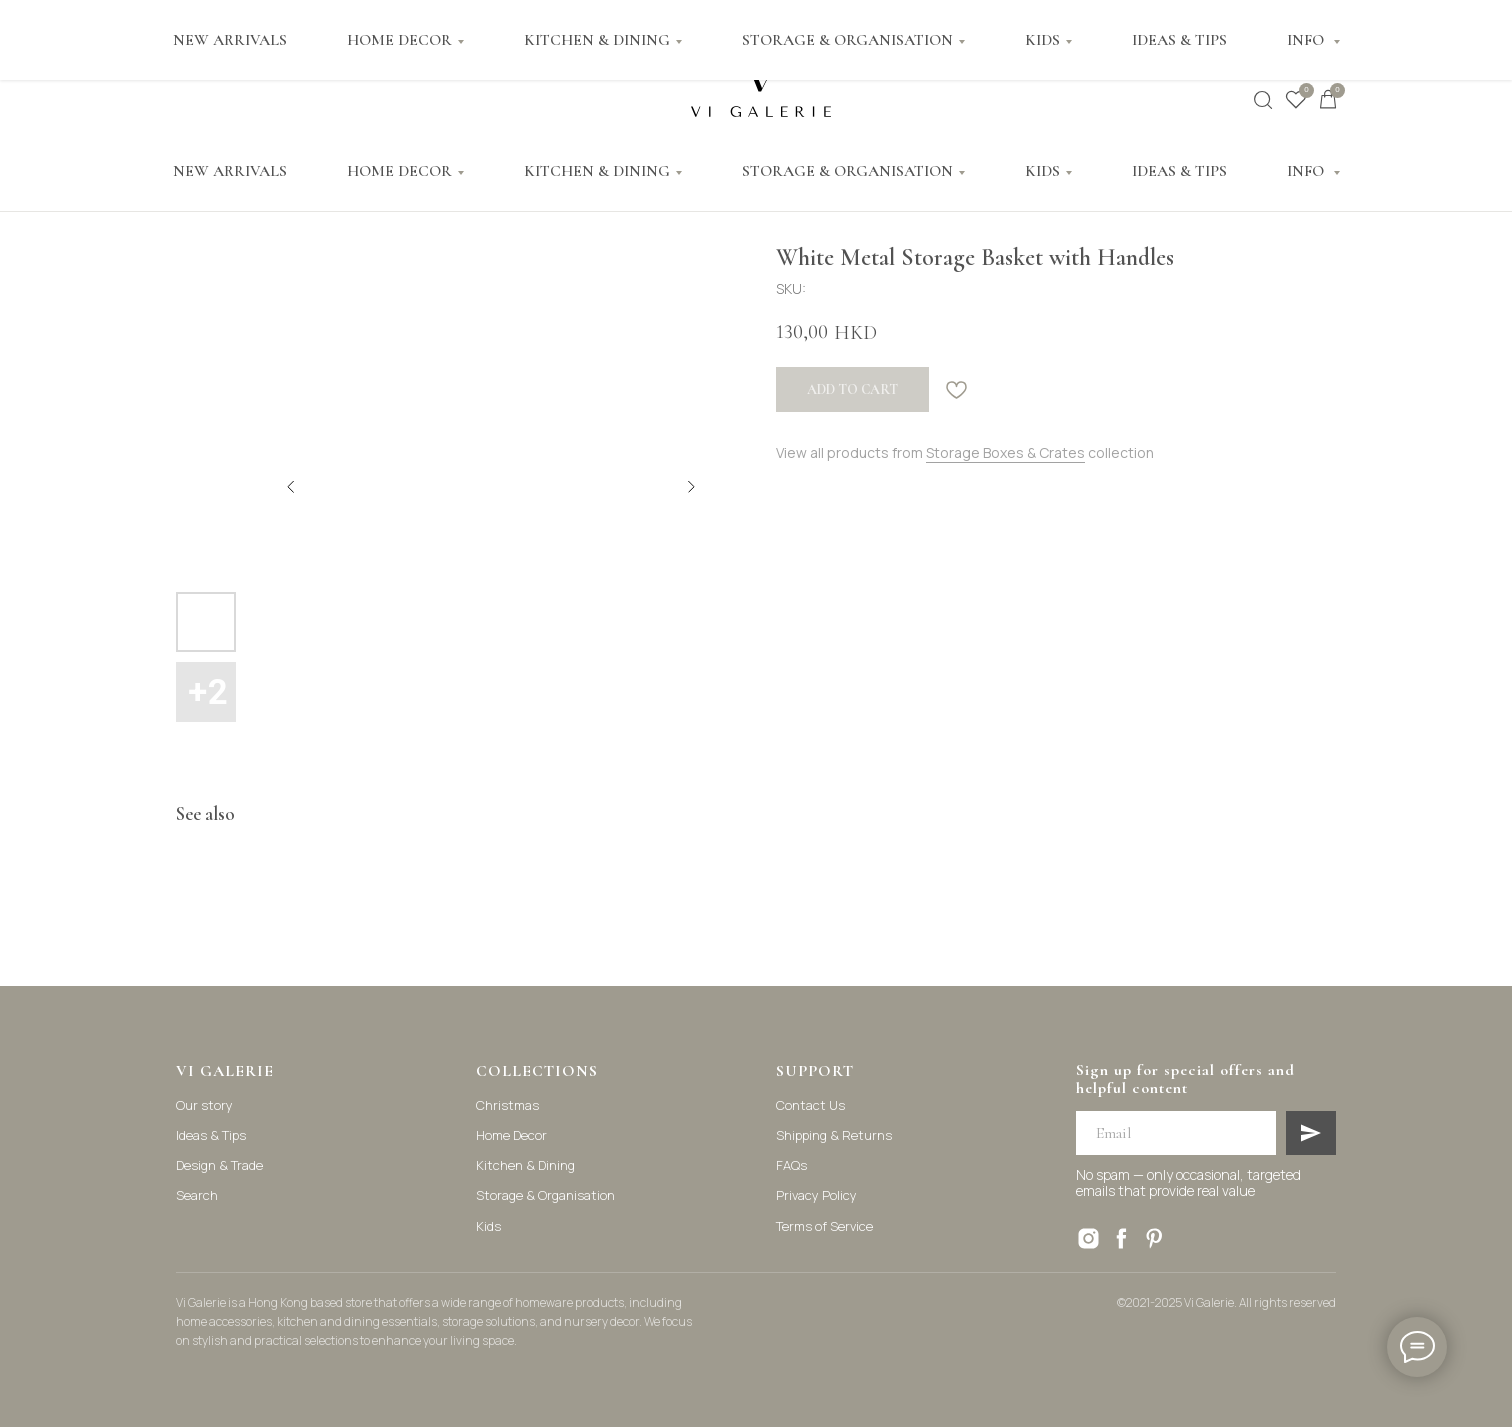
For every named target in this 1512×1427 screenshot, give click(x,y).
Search (197, 1195)
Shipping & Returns (834, 1135)
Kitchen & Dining (525, 1165)
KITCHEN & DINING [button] (597, 171)
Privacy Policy (816, 1195)
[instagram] (1088, 1238)
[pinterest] (1154, 1238)
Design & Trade (219, 1165)
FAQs (791, 1165)
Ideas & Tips (211, 1135)
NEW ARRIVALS (230, 171)
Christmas (507, 1105)
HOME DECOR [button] (399, 171)
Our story (204, 1105)
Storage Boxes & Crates (1005, 452)
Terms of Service (824, 1226)
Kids (488, 1226)
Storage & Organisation (545, 1195)
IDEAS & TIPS (1179, 171)
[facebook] (1121, 1238)
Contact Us (810, 1105)
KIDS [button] (1042, 171)
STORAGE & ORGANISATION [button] (847, 171)
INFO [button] (1307, 171)
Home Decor (511, 1135)
